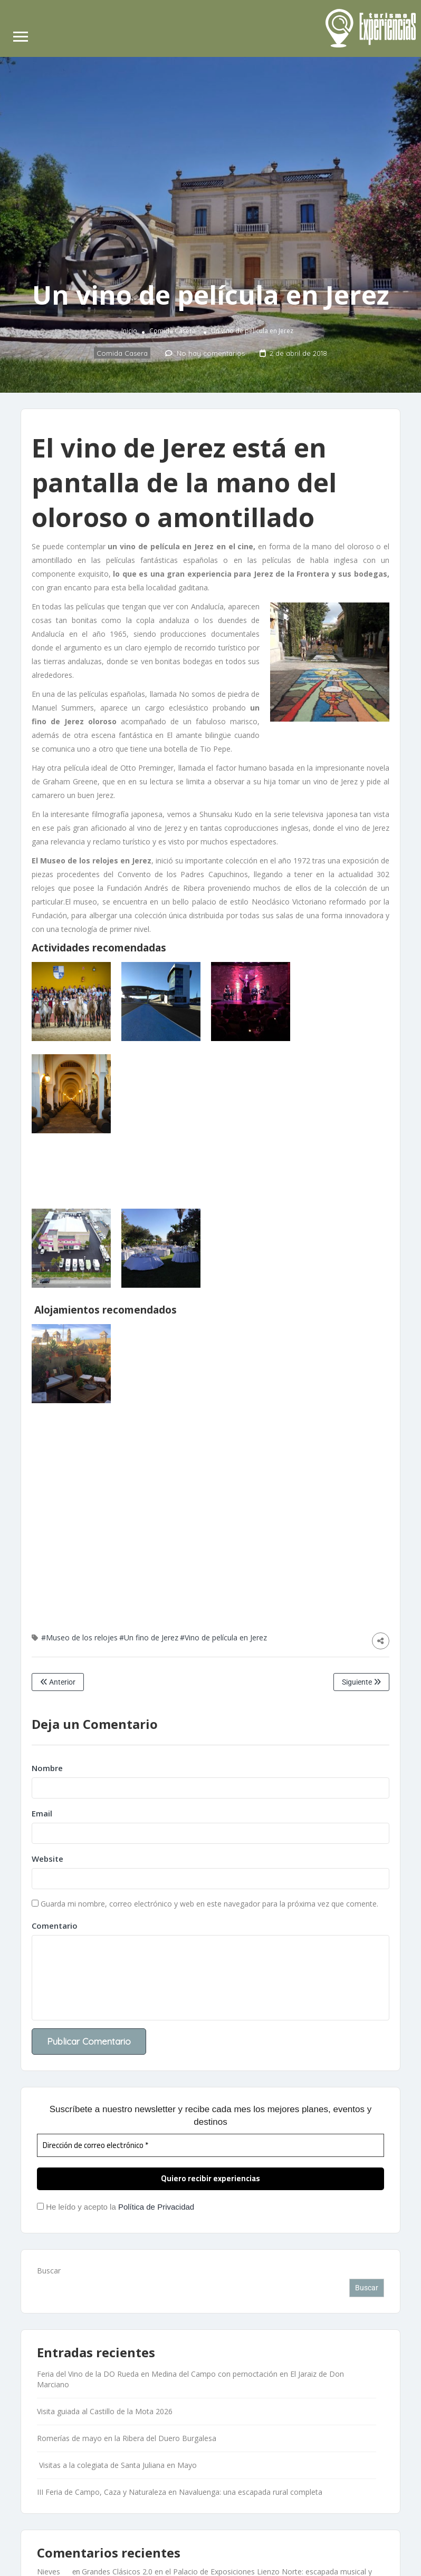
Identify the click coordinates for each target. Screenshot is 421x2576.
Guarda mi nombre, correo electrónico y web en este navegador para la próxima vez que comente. (209, 1904)
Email (42, 1813)
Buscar (49, 2271)
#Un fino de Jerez (148, 1637)
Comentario (55, 1925)
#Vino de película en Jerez (223, 1637)
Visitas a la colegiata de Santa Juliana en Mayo (117, 2465)
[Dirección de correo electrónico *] (210, 2145)
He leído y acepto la (115, 2206)
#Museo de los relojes (79, 1637)
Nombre (47, 1768)
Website (47, 1858)
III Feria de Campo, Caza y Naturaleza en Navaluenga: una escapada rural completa (179, 2492)
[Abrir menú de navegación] (20, 38)
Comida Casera (172, 330)
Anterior (57, 1682)
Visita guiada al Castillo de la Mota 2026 (105, 2411)
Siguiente (361, 1682)
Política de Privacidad (156, 2206)
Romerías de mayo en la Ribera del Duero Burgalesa (126, 2438)
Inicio (129, 330)
